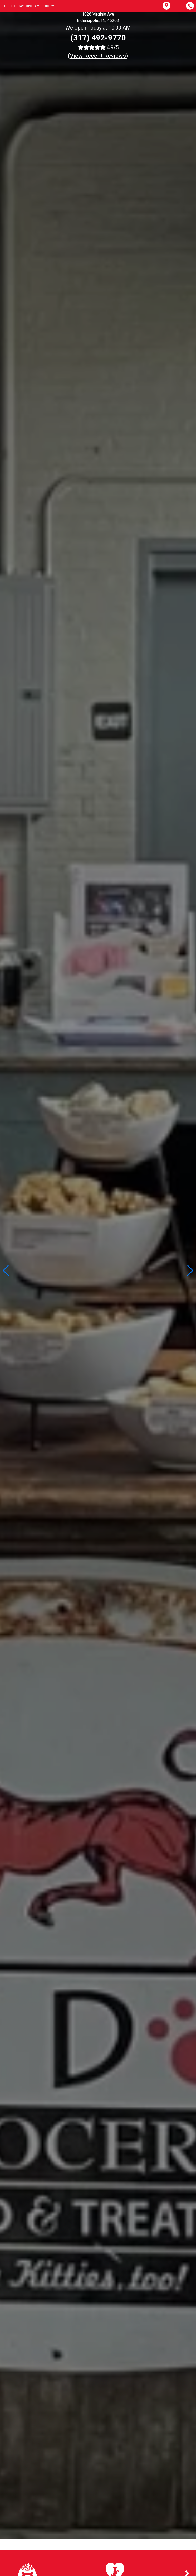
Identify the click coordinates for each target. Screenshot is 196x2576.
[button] (189, 1270)
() (98, 55)
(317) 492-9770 (98, 37)
